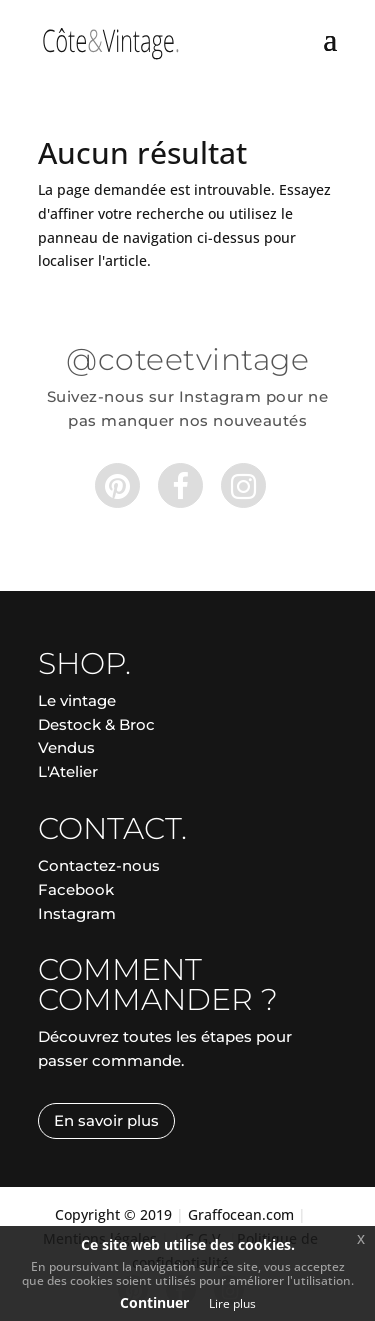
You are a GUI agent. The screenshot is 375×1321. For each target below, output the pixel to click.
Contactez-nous (99, 865)
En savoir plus (106, 1120)
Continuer (154, 1302)
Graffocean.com (241, 1214)
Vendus (66, 747)
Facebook (76, 889)
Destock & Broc (96, 724)
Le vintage (77, 700)
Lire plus (232, 1303)
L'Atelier (68, 771)
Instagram (77, 913)
